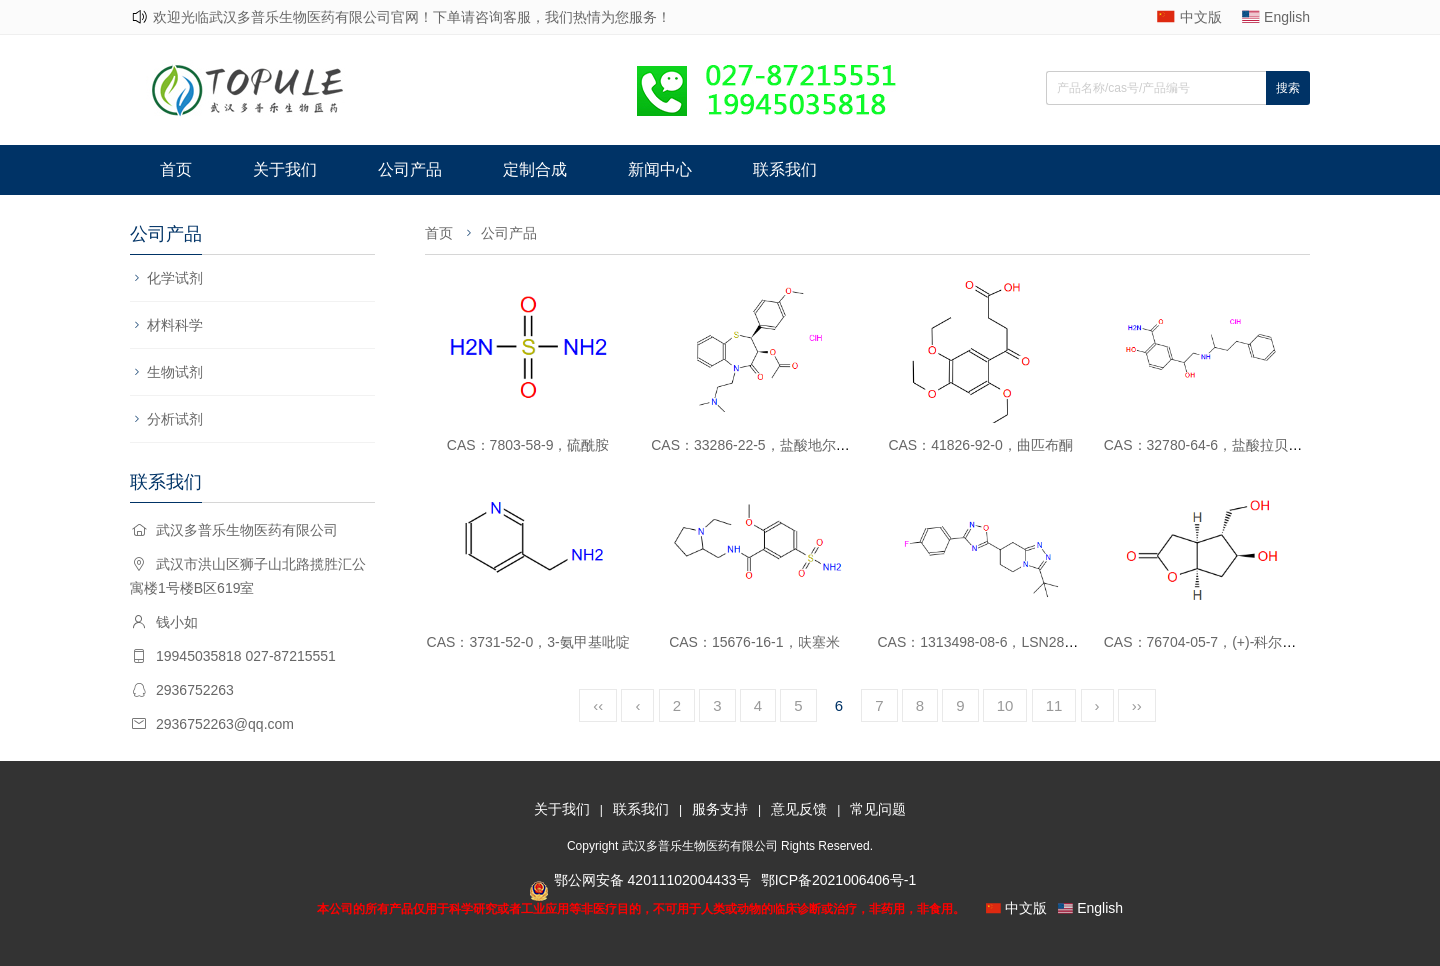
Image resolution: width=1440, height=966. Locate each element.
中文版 (1201, 17)
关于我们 (285, 169)
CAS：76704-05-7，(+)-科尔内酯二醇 (1221, 642)
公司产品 (410, 169)
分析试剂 (175, 419)
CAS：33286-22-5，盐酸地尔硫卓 (757, 445)
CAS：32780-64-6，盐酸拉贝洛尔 (1210, 445)
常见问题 (878, 809)
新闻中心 (660, 169)
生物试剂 (175, 372)
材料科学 (175, 325)
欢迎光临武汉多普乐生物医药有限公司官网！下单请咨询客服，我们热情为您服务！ (412, 17)
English (1287, 17)
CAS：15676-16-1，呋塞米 (754, 642)
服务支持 (720, 809)
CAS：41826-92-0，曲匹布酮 (980, 445)
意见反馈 (799, 809)
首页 (176, 169)
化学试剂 (175, 278)
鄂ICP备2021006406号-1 (839, 880)
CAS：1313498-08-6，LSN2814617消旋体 (1012, 642)
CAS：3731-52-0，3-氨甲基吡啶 (528, 642)
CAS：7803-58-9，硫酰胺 (528, 445)
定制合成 (535, 169)
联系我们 (785, 169)
